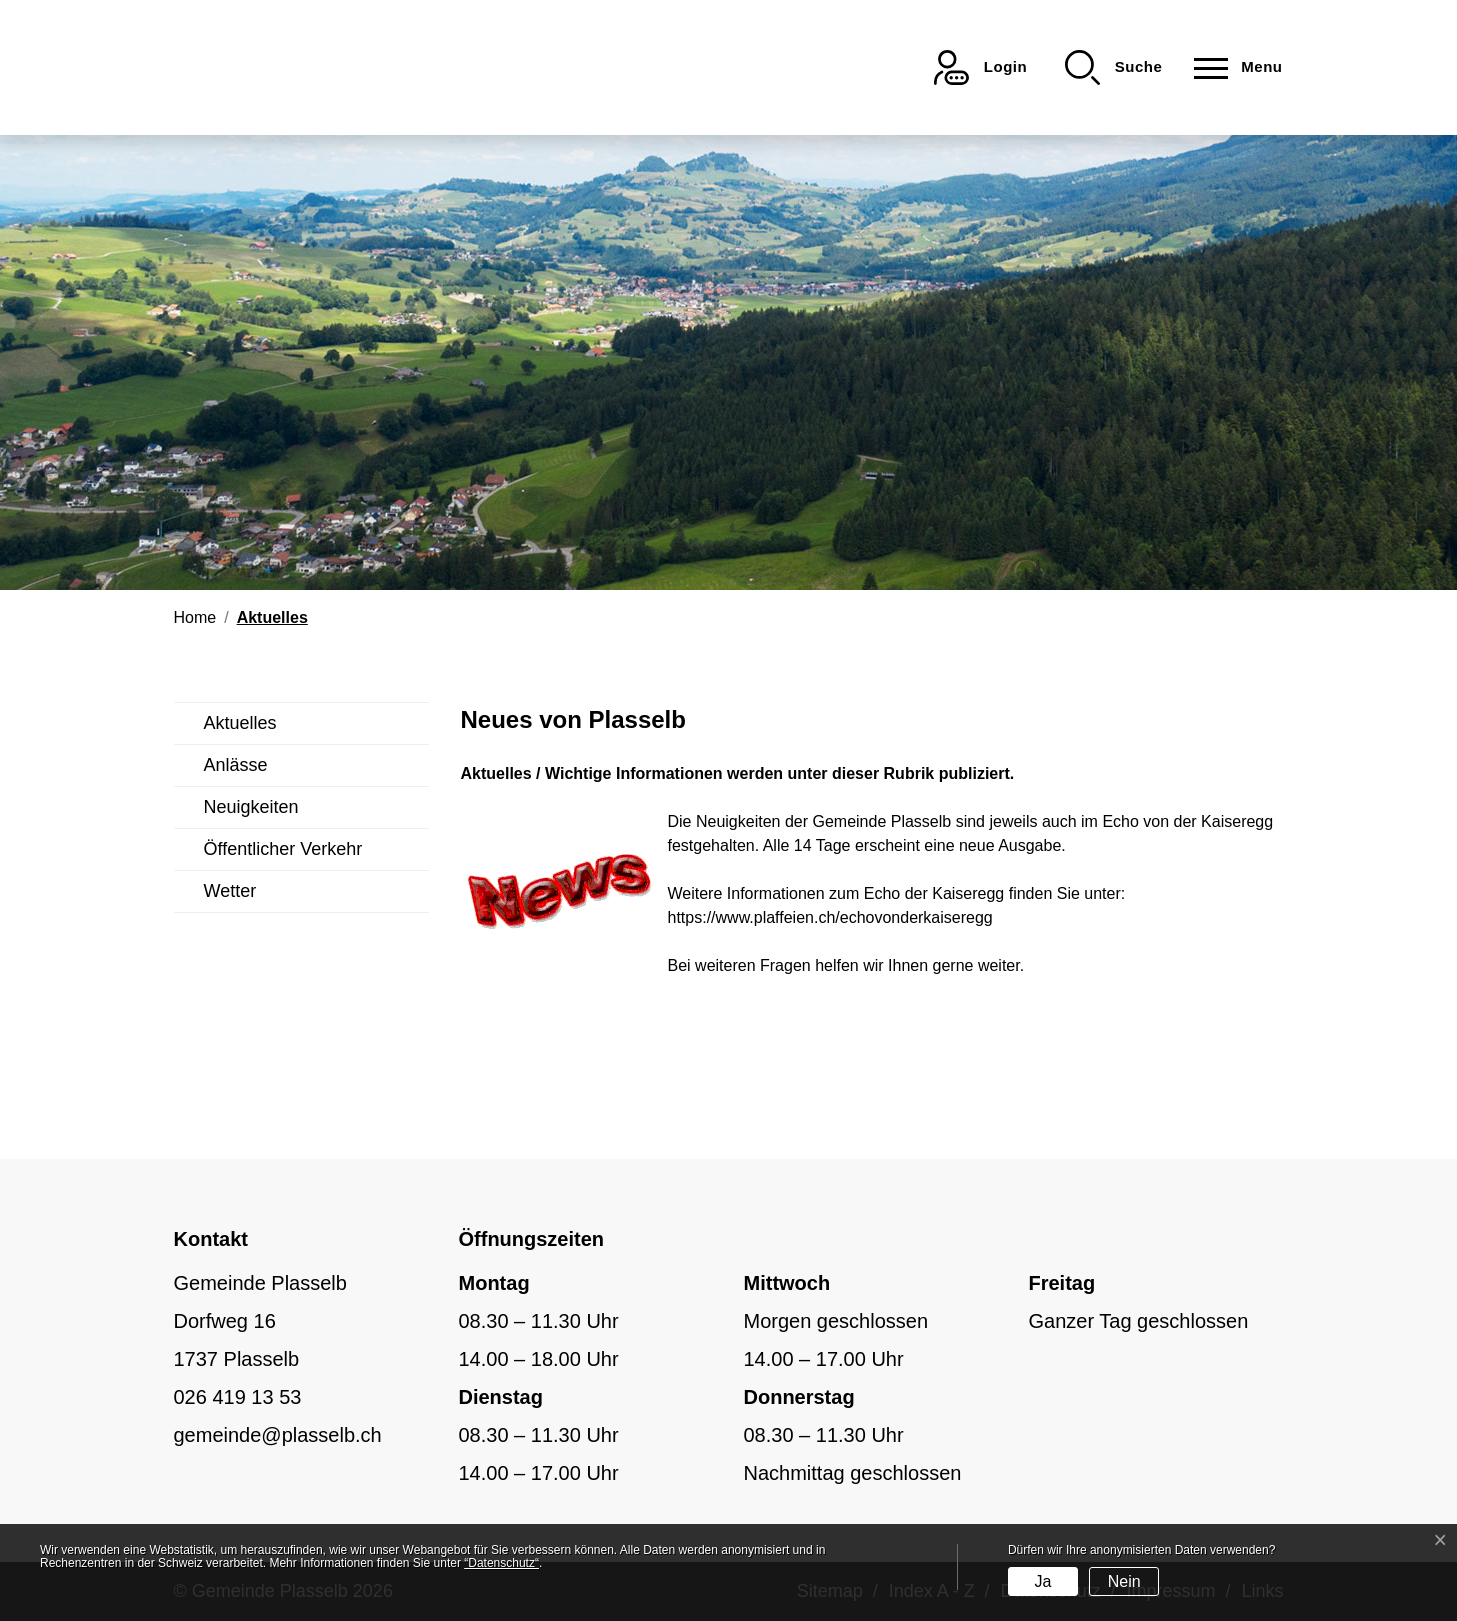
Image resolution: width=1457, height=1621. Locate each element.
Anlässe (236, 765)
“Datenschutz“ (501, 1563)
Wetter (230, 891)
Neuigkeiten (251, 807)
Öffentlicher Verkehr (283, 849)
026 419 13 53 (238, 1397)
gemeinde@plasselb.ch (278, 1435)
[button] (1113, 67)
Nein (1124, 1581)
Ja (1042, 1581)
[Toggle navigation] (1232, 67)
